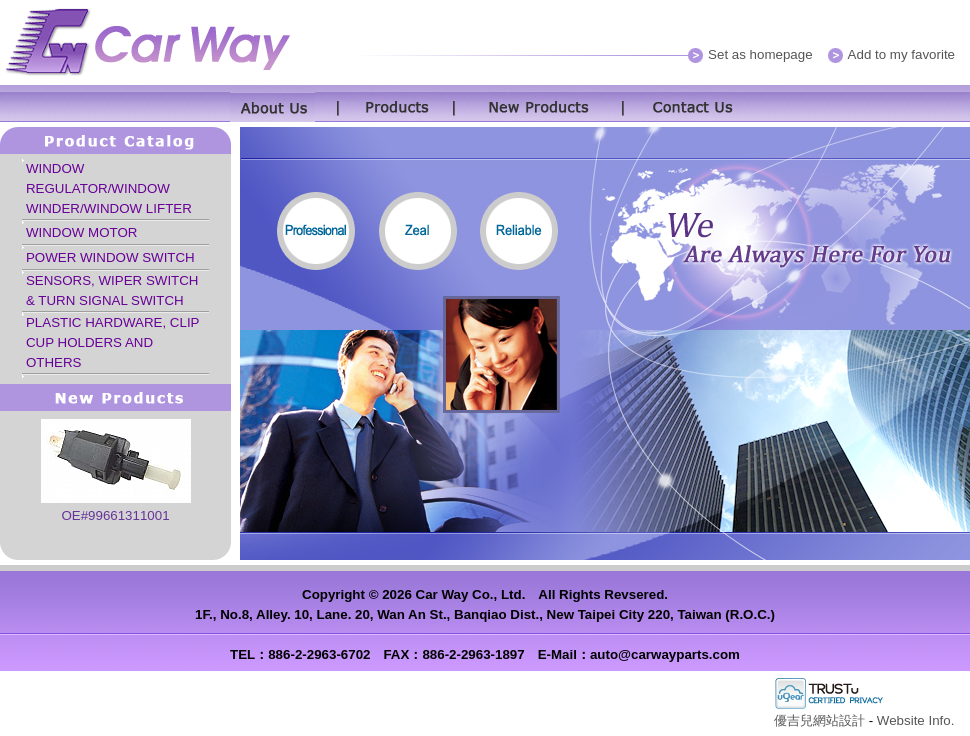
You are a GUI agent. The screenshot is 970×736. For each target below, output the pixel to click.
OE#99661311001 (115, 515)
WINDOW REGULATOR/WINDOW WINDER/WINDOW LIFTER (109, 188)
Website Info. (916, 720)
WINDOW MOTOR (82, 232)
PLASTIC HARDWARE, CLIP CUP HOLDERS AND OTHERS (112, 342)
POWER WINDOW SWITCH (110, 257)
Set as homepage (760, 54)
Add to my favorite (901, 54)
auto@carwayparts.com (665, 654)
